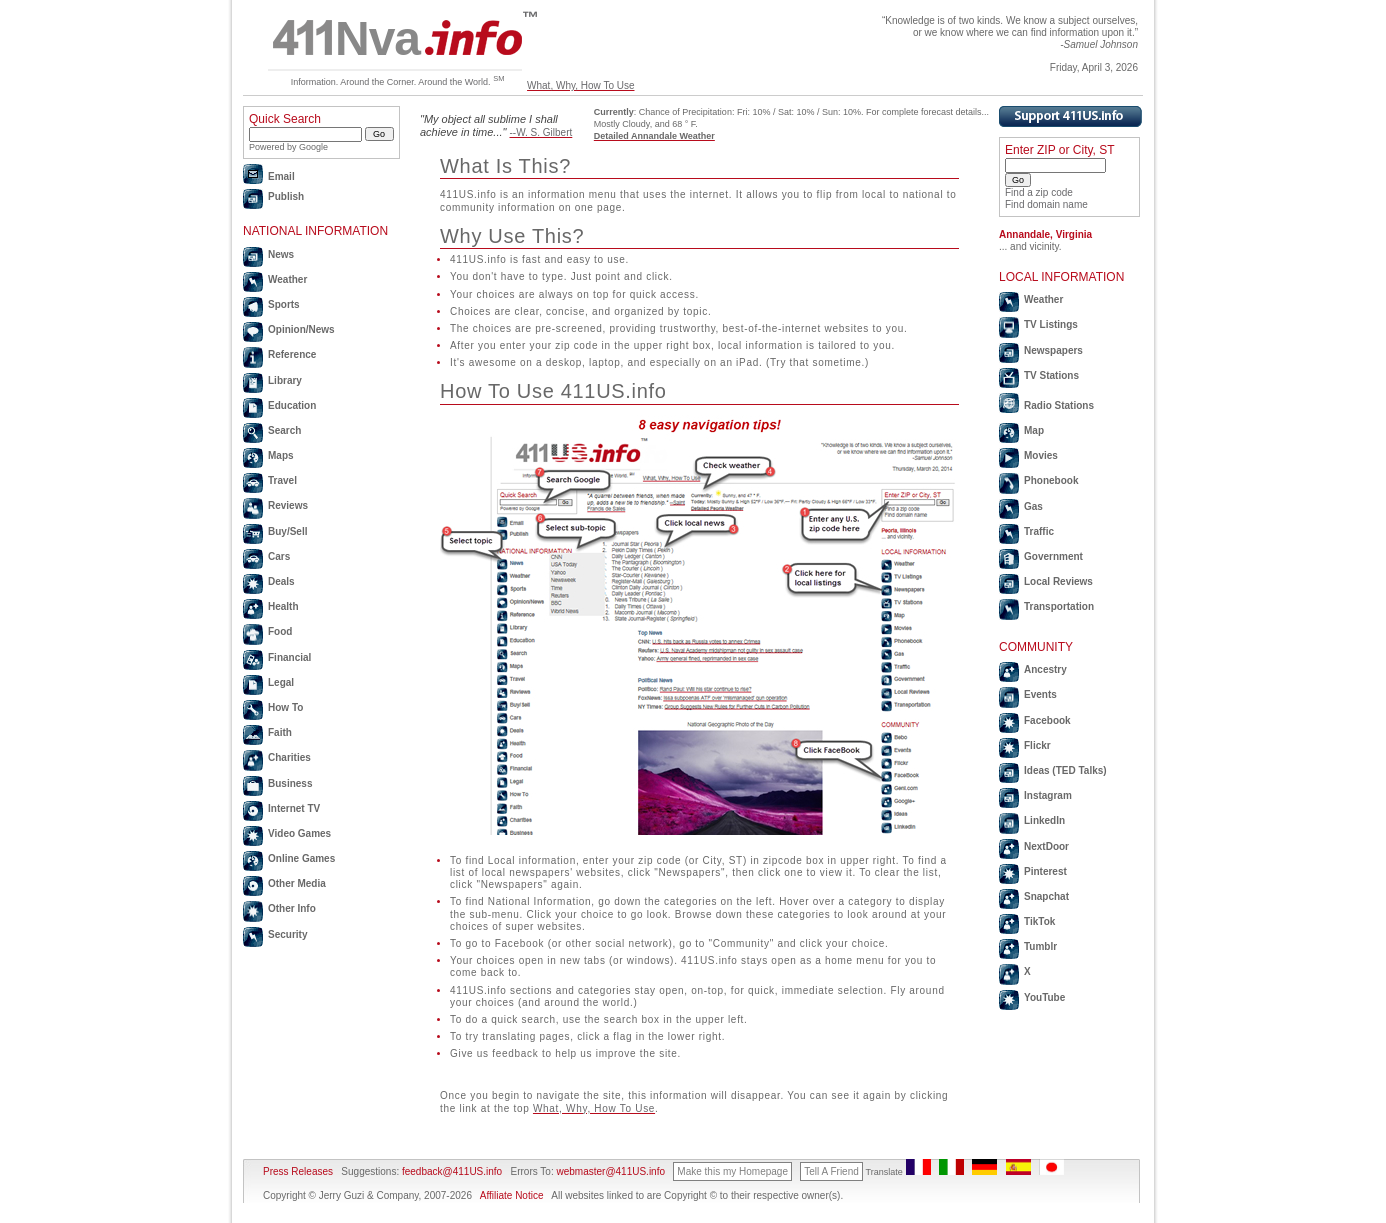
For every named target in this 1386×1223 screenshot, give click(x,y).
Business (290, 783)
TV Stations (1051, 375)
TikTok (1039, 921)
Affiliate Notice (512, 1195)
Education (292, 405)
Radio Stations (1059, 405)
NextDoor (1046, 846)
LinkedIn (1044, 820)
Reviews (288, 505)
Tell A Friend (831, 1171)
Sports (284, 304)
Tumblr (1040, 946)
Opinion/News (301, 329)
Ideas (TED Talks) (1065, 770)
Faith (280, 732)
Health (283, 606)
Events (1040, 694)
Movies (1041, 455)
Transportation (1059, 606)
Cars (279, 556)
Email (281, 176)
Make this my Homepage (732, 1171)
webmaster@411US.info (610, 1171)
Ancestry (1045, 669)
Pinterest (1045, 871)
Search (284, 430)
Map (1034, 430)
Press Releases (298, 1171)
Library (285, 380)
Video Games (299, 833)
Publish (286, 196)
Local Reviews (1058, 581)
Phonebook (1051, 480)
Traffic (1039, 531)
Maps (281, 455)
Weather (287, 279)
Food (280, 631)
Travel (282, 480)
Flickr (1037, 745)
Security (287, 934)
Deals (281, 581)
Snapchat (1046, 896)
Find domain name (1046, 204)
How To (285, 707)
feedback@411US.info (450, 1171)
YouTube (1044, 997)
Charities (289, 757)
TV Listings (1051, 324)
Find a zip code (1039, 192)
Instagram (1048, 795)
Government (1053, 556)
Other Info (292, 908)
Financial (289, 657)
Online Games (301, 858)
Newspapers (1053, 350)
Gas (1033, 506)
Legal (281, 682)
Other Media (297, 883)
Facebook (1047, 720)
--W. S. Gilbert (541, 132)
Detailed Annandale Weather (654, 136)
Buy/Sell (287, 531)
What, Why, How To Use (580, 85)
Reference (292, 354)
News (281, 254)
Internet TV (294, 808)
